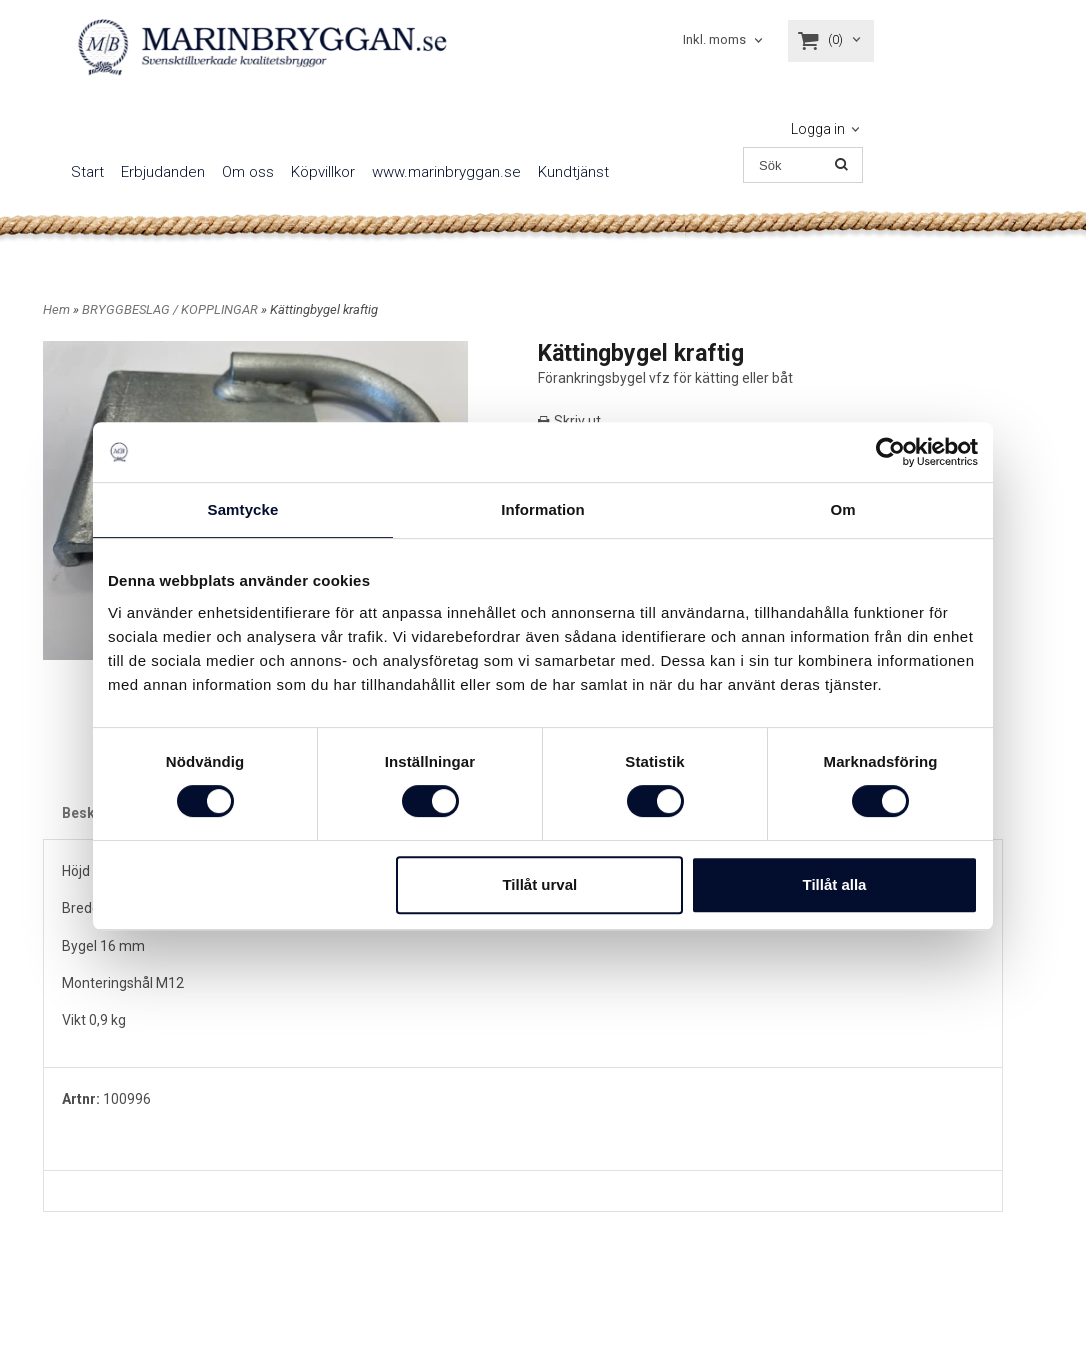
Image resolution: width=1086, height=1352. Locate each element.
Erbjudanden (163, 172)
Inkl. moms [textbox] (714, 40)
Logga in (818, 129)
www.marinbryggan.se (446, 172)
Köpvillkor (323, 172)
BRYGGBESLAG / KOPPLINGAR (171, 309)
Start (87, 172)
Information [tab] (543, 509)
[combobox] (724, 40)
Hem (56, 309)
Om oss (248, 172)
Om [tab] (842, 509)
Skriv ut (569, 421)
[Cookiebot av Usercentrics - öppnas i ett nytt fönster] (890, 452)
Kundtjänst (573, 172)
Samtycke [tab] (243, 509)
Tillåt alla (834, 884)
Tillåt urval (539, 884)
